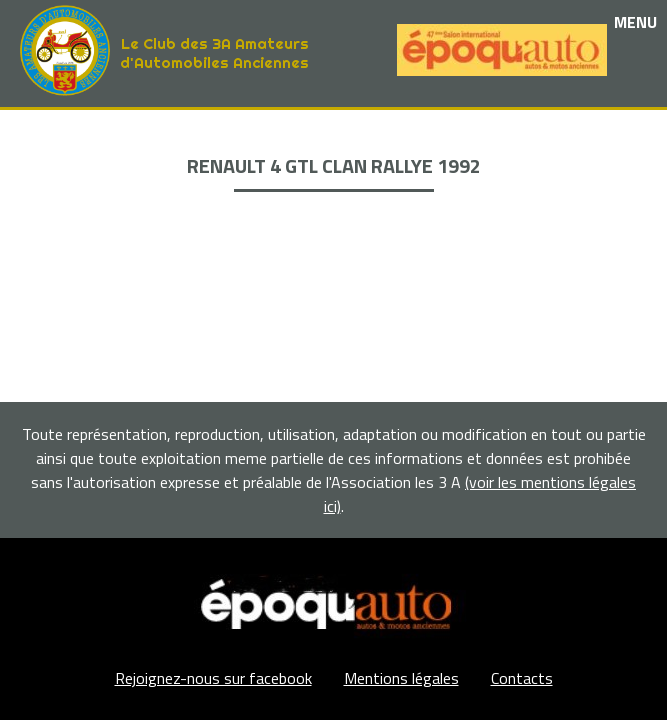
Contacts (522, 678)
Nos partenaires (334, 177)
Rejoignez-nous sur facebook (213, 678)
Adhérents (334, 223)
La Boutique (333, 200)
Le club (333, 131)
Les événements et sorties (333, 154)
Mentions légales (401, 678)
